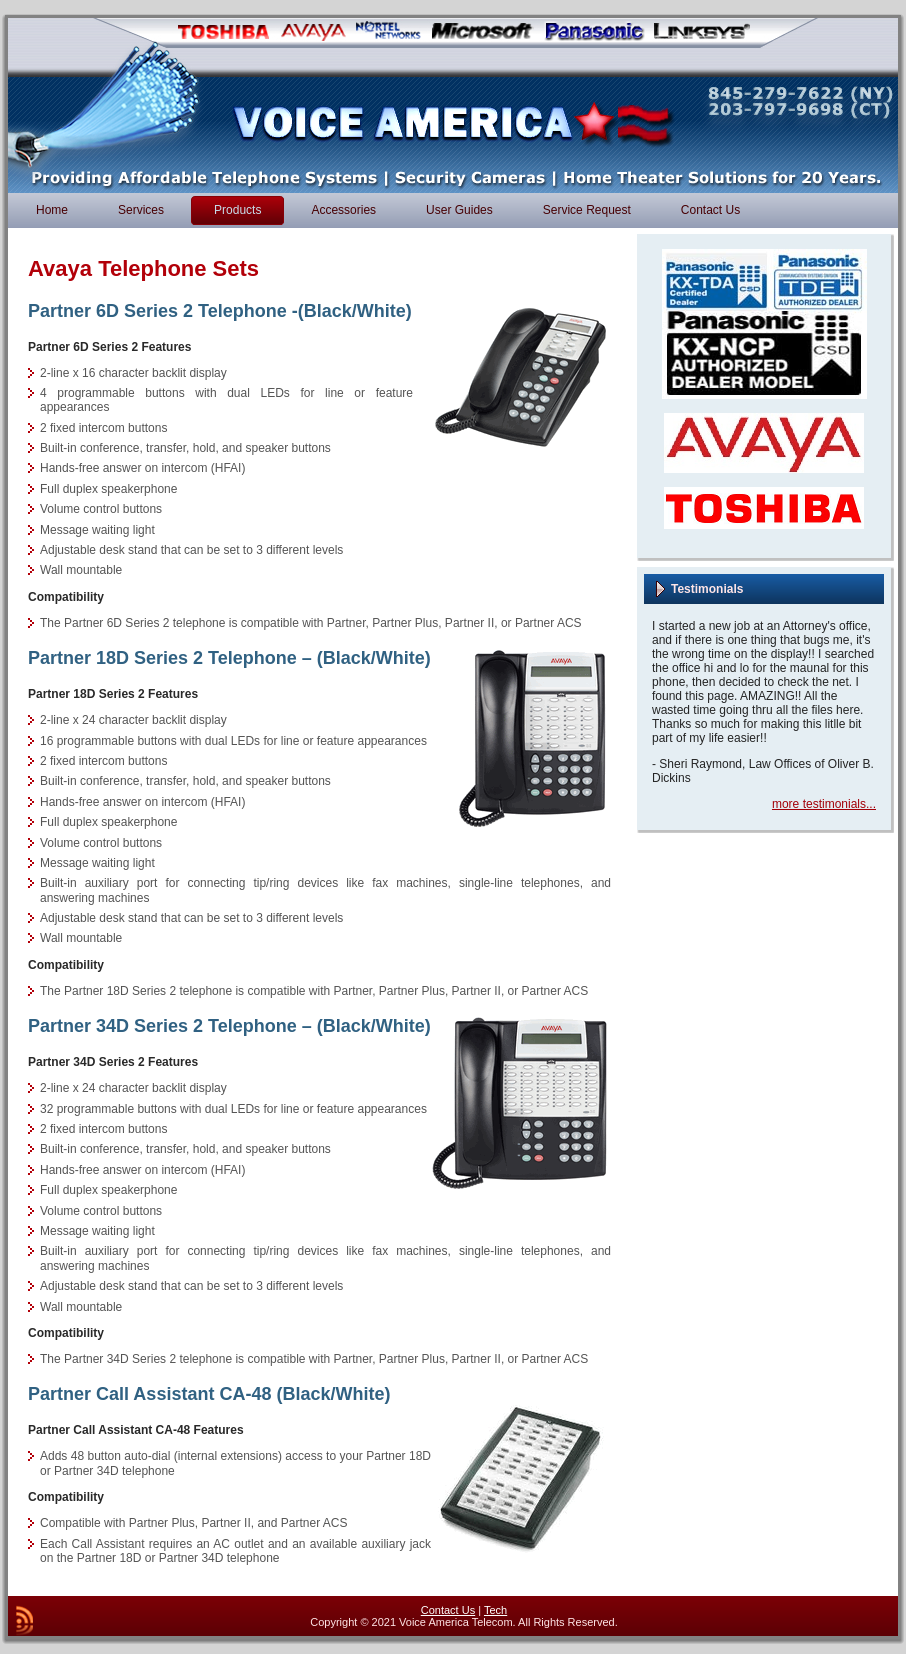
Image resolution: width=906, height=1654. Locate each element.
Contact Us (448, 1610)
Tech (495, 1610)
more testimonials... (824, 804)
